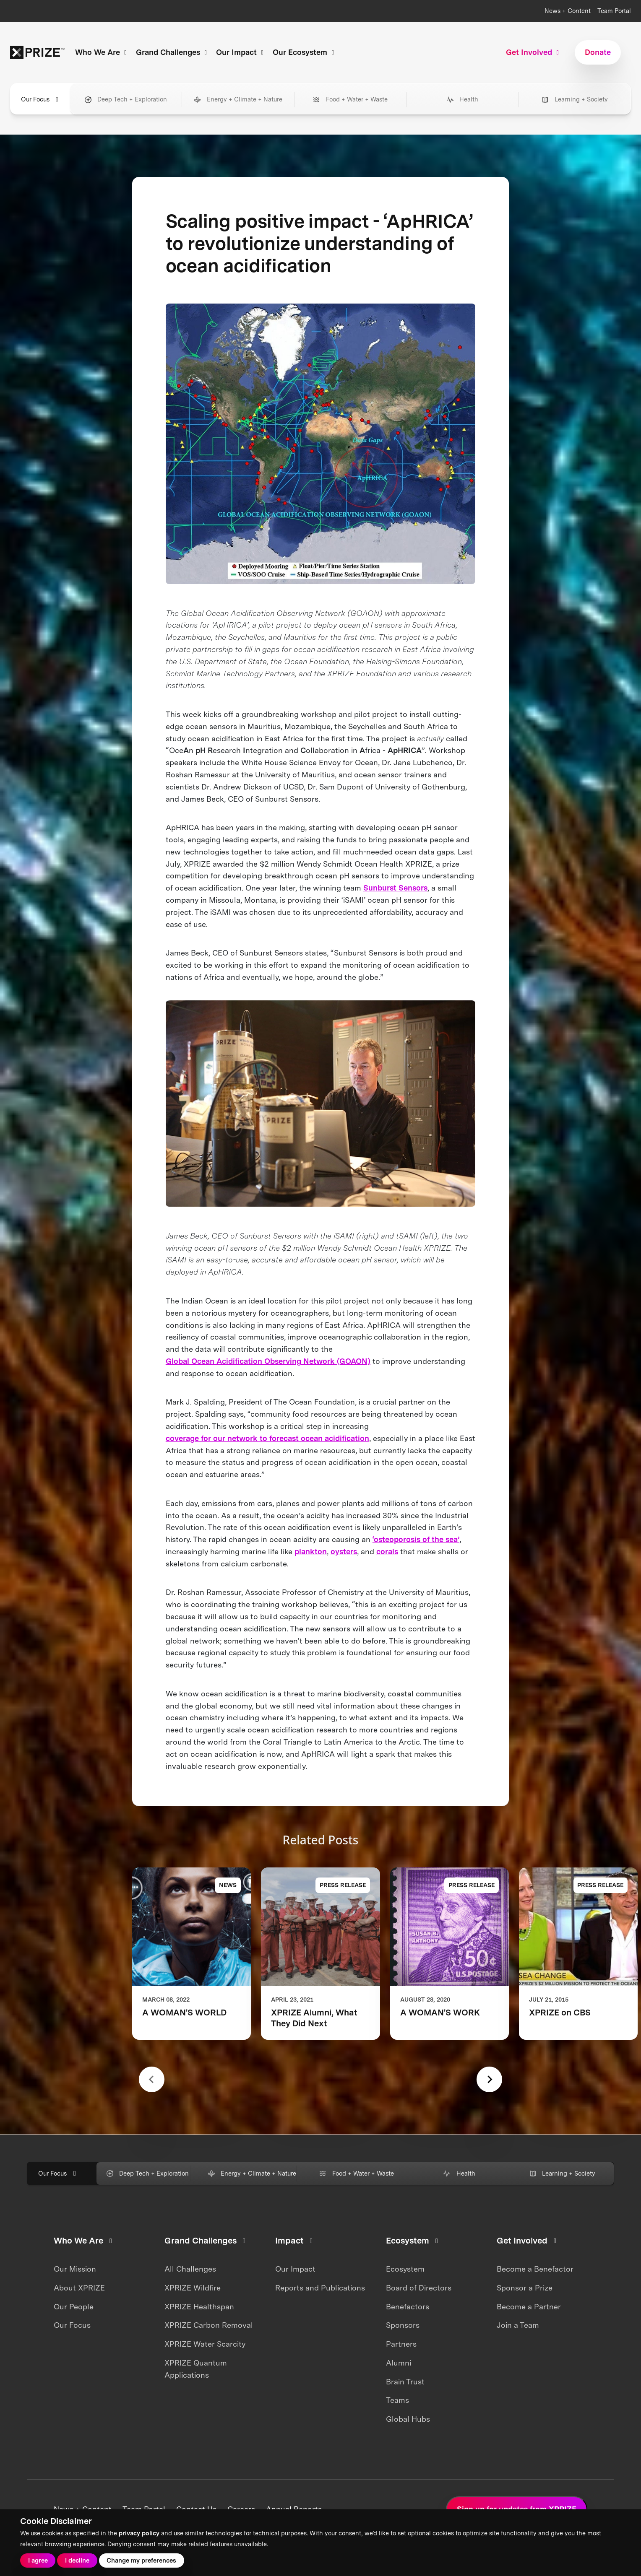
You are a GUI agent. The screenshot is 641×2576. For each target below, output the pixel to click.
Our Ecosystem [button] (304, 52)
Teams (397, 2400)
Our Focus (72, 2325)
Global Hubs (408, 2419)
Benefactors (407, 2306)
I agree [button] (38, 2560)
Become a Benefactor (535, 2268)
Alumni (398, 2362)
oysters (344, 1551)
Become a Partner (529, 2306)
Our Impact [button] (241, 52)
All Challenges (190, 2268)
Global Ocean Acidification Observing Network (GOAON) (268, 1361)
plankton (310, 1551)
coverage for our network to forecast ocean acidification (267, 1438)
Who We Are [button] (102, 52)
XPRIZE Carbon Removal (208, 2325)
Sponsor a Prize (524, 2287)
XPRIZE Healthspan (199, 2306)
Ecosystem (405, 2268)
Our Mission (75, 2268)
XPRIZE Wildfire (192, 2287)
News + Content (568, 11)
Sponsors (403, 2325)
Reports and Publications (320, 2287)
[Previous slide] (151, 2079)
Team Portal (614, 11)
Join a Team (518, 2325)
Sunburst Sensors (395, 887)
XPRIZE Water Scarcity (204, 2344)
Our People (74, 2306)
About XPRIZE (79, 2287)
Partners (401, 2344)
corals (387, 1551)
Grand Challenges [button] (172, 52)
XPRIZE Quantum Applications (195, 2368)
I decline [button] (77, 2560)
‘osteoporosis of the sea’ (416, 1539)
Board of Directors (418, 2287)
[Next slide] (489, 2079)
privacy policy (139, 2533)
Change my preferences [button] (141, 2560)
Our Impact (295, 2268)
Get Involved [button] (533, 52)
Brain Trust (405, 2381)
